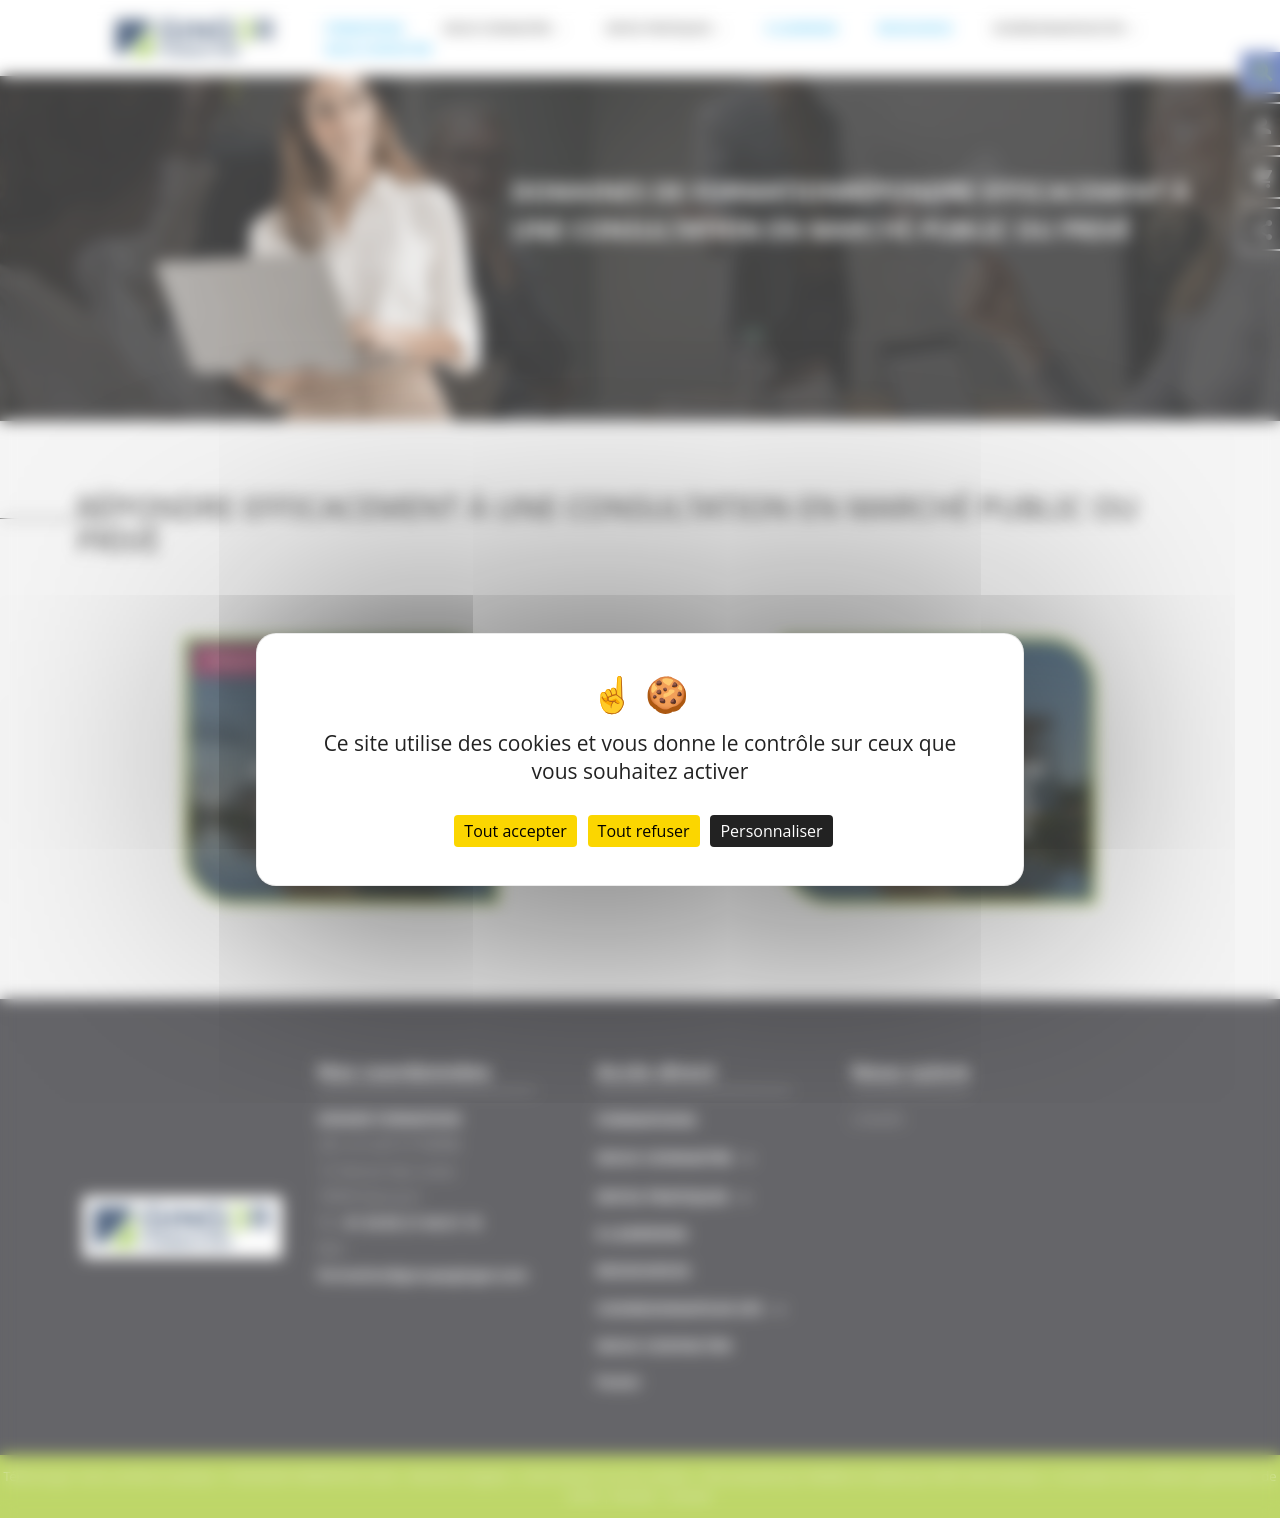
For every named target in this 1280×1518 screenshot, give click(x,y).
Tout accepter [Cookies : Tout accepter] (515, 831)
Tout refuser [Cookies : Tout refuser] (644, 831)
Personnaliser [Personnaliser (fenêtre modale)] (771, 831)
